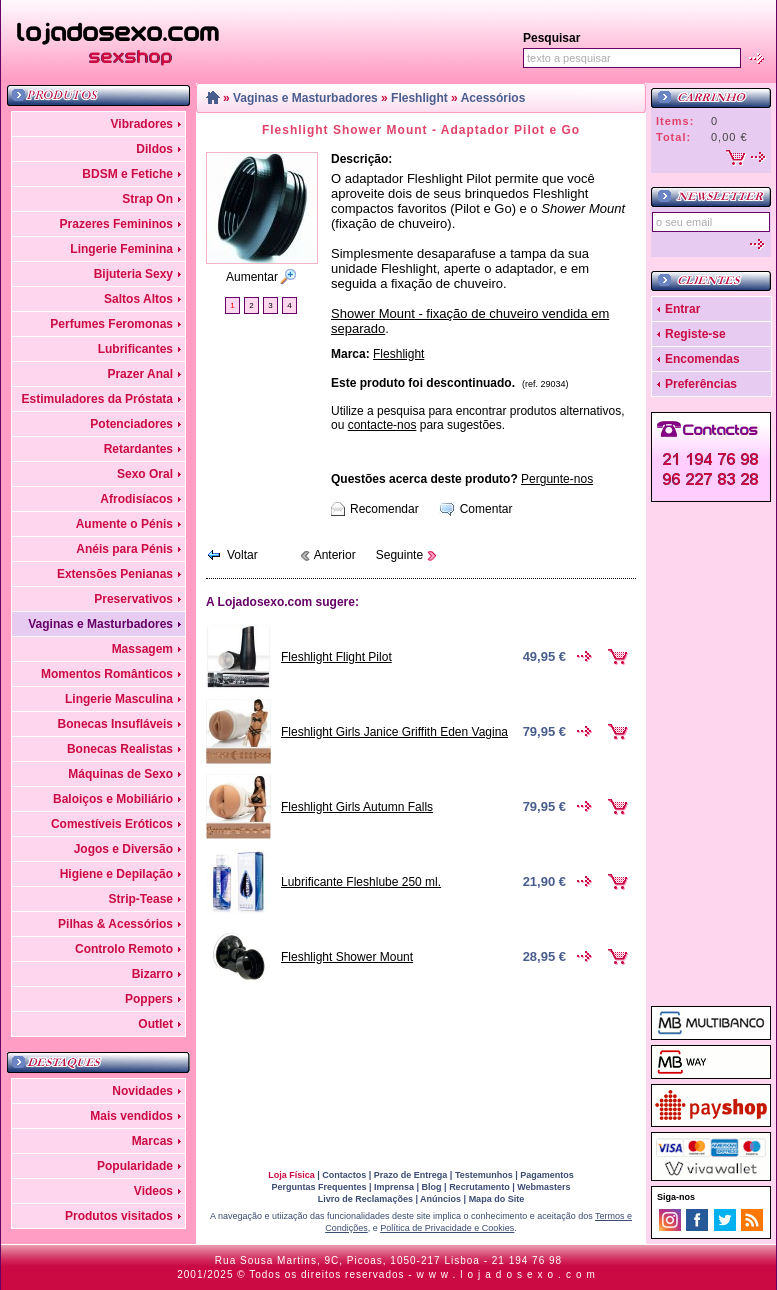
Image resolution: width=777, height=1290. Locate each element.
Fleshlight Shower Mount (347, 957)
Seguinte (399, 555)
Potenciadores (131, 424)
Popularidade (135, 1166)
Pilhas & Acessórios (115, 924)
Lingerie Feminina (121, 249)
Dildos (154, 149)
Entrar (682, 309)
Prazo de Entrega (411, 1175)
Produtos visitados (119, 1216)
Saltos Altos (138, 299)
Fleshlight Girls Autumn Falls (357, 807)
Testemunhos (484, 1175)
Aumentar (252, 277)
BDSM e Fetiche (127, 174)
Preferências (701, 384)
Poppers (149, 999)
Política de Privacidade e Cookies (447, 1228)
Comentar (486, 509)
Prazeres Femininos (116, 224)
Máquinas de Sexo (120, 774)
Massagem (142, 649)
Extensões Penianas (115, 574)
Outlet (155, 1024)
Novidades (142, 1091)
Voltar (242, 555)
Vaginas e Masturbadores (100, 624)
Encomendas (702, 359)
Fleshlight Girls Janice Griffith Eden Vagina (394, 732)
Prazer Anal (140, 374)
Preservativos (133, 599)
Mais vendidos (131, 1116)
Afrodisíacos (136, 499)
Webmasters (543, 1187)
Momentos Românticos (107, 674)
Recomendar (384, 509)
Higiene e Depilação (116, 874)
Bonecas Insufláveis (115, 724)
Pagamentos (547, 1175)
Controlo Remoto (124, 949)
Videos (153, 1191)
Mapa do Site (497, 1199)
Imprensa (394, 1187)
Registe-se (695, 334)
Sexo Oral (145, 474)
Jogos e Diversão (123, 849)
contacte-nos (382, 425)
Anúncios (440, 1199)
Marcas (152, 1141)
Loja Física (291, 1175)
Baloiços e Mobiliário (113, 799)
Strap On (147, 199)
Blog (432, 1187)
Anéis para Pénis (124, 549)
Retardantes (138, 449)
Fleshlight (419, 98)
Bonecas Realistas (120, 749)
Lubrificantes (135, 349)
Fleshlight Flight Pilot (336, 657)
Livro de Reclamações (365, 1199)
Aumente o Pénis (124, 524)
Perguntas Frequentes (318, 1187)
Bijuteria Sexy (133, 274)
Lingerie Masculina (119, 699)
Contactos (344, 1175)
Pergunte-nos (557, 479)
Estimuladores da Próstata (97, 399)
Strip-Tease (141, 899)
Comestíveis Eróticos (112, 824)
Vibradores (142, 124)
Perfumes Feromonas (111, 324)
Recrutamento (479, 1187)
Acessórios (493, 98)
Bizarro (152, 974)
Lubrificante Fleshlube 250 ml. (361, 882)
